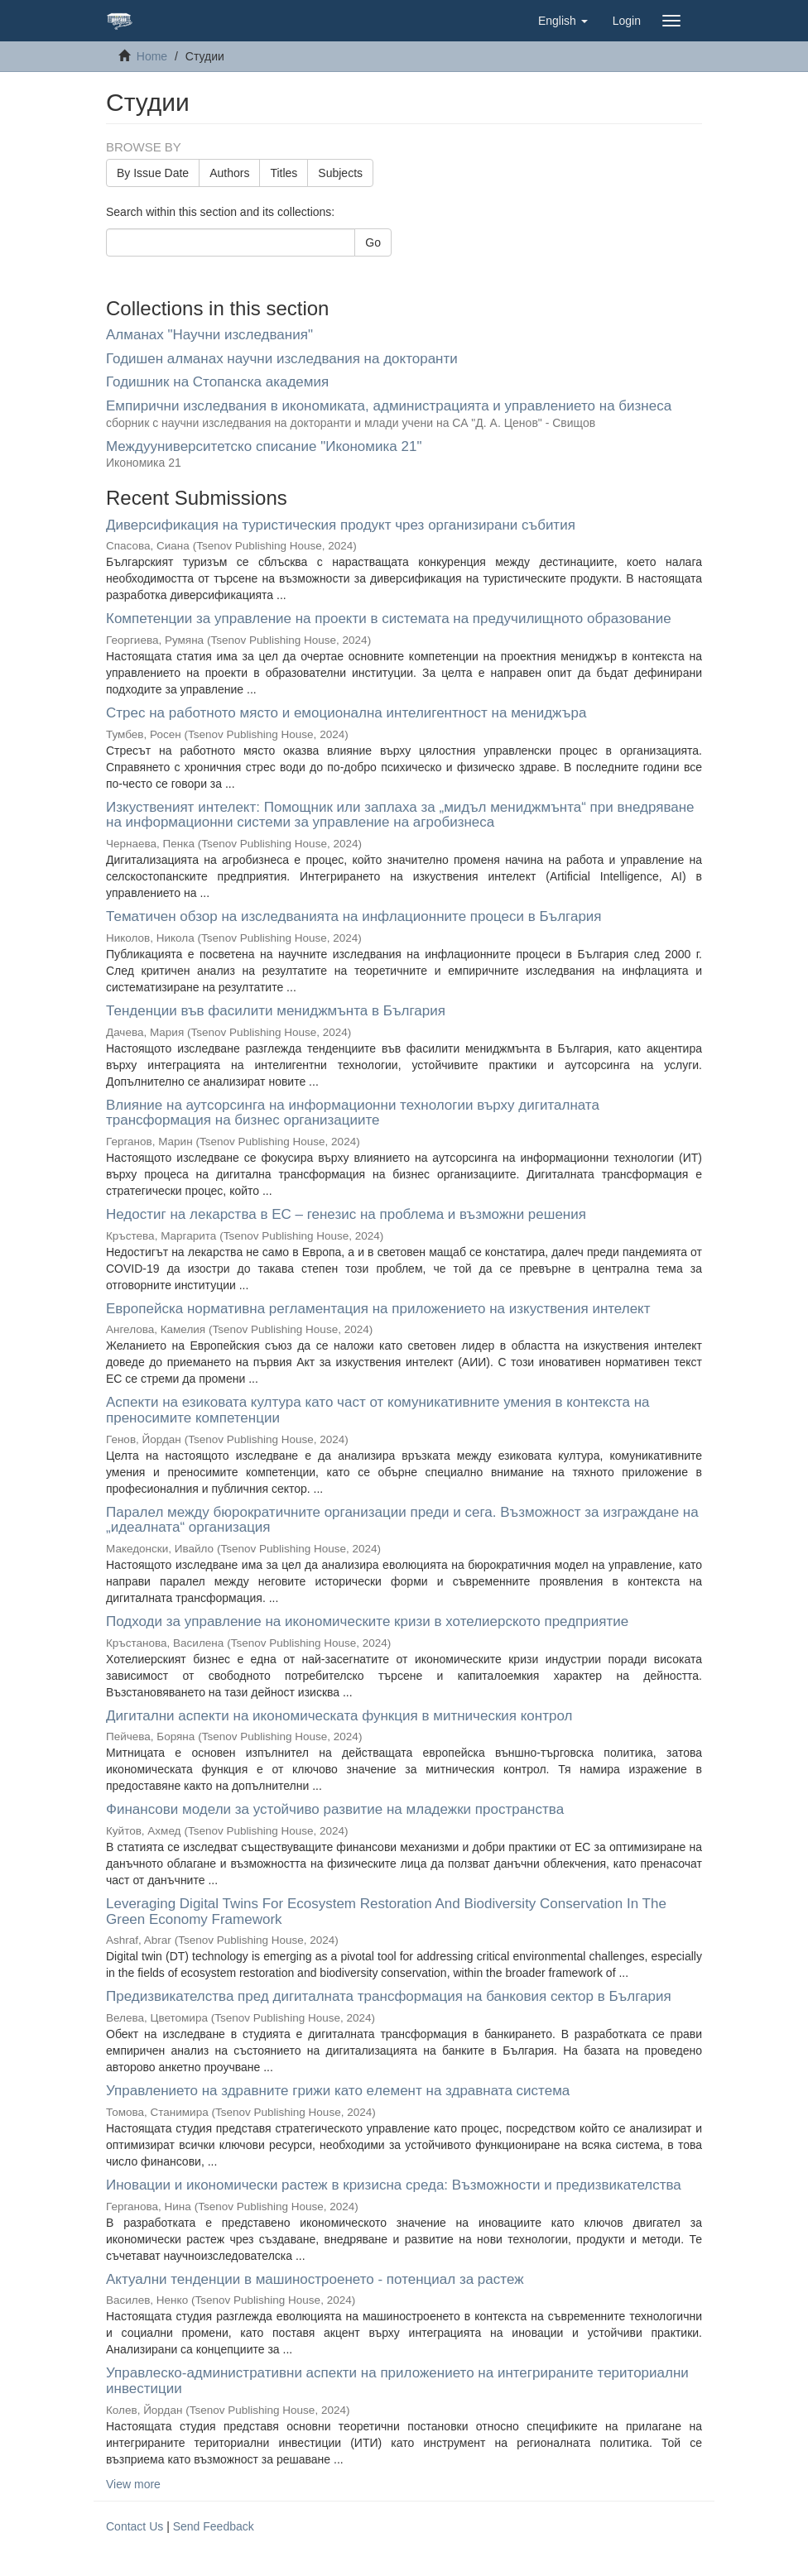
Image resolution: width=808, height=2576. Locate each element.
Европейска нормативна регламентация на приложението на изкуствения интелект (378, 1309)
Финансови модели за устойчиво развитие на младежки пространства (335, 1809)
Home (152, 56)
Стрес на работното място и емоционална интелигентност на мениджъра (346, 713)
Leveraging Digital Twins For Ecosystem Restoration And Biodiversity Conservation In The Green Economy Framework (386, 1911)
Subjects (340, 173)
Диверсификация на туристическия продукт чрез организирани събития (340, 525)
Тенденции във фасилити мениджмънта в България (275, 1011)
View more (133, 2484)
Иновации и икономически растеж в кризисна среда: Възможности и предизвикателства (393, 2185)
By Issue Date (153, 173)
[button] (563, 20)
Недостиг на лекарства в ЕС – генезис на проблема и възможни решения (346, 1214)
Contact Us (134, 2526)
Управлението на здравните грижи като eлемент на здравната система (338, 2091)
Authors (229, 173)
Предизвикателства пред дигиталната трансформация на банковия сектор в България (388, 1996)
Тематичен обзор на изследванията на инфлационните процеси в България (354, 916)
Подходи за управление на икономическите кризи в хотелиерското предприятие (367, 1621)
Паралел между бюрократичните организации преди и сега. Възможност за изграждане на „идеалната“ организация (402, 1520)
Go (373, 242)
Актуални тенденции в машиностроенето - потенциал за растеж (315, 2279)
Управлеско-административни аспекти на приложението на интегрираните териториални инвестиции (397, 2380)
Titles (283, 173)
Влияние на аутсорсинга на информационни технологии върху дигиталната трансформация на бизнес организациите (352, 1113)
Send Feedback (213, 2526)
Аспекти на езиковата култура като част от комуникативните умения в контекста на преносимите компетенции (378, 1410)
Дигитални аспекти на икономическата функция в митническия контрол (339, 1716)
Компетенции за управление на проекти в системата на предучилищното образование (388, 618)
